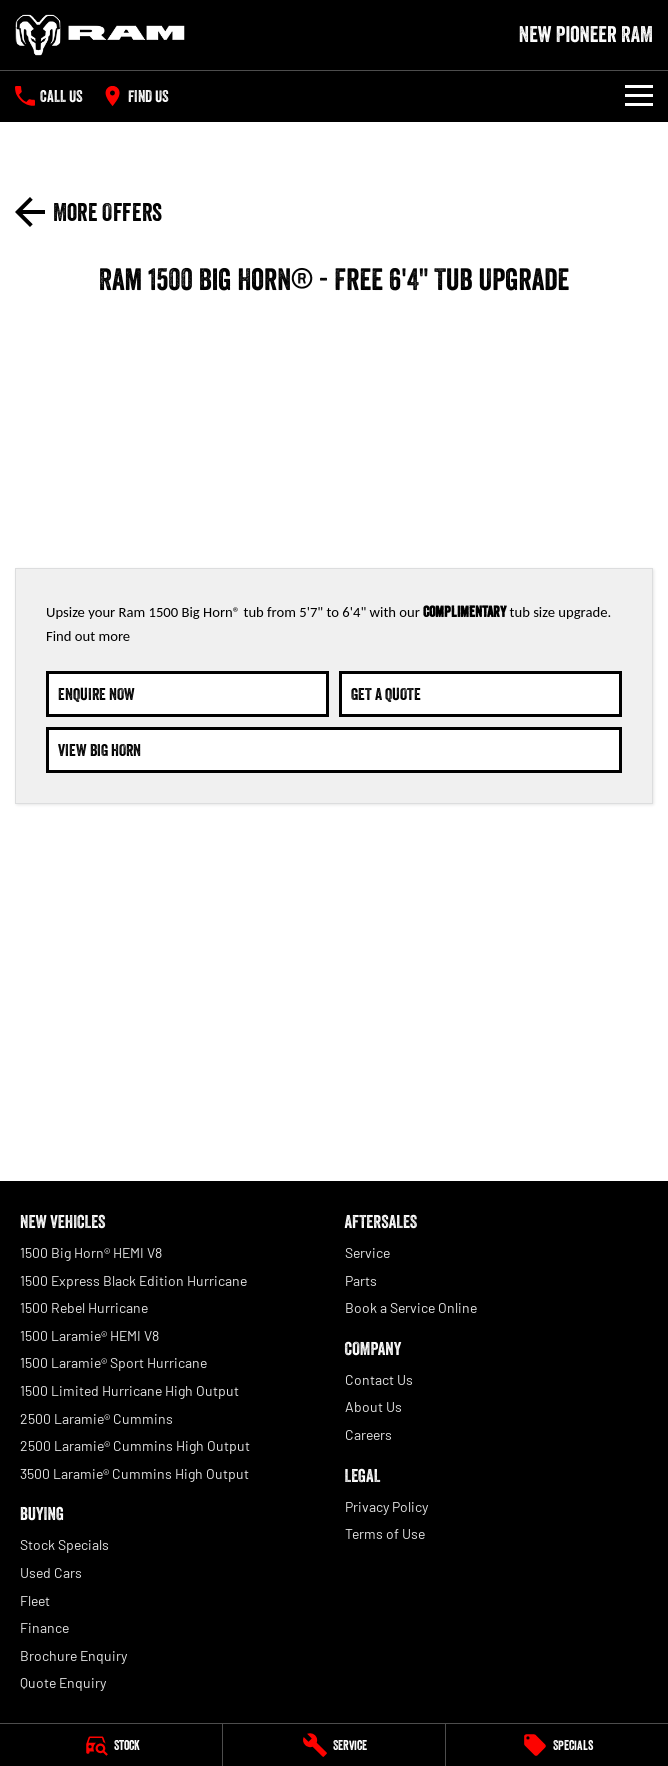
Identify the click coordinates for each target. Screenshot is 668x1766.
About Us (373, 1406)
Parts (361, 1280)
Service (367, 1252)
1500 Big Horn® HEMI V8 (91, 1252)
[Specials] (557, 1745)
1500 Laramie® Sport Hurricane (113, 1362)
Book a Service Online (411, 1307)
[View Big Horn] (334, 750)
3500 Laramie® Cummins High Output (134, 1473)
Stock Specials (64, 1544)
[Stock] (111, 1745)
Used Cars (51, 1572)
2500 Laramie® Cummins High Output (135, 1445)
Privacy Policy (386, 1506)
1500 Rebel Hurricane (84, 1307)
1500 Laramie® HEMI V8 (89, 1335)
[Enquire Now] (187, 694)
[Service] (334, 1745)
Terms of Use (385, 1533)
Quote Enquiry (63, 1682)
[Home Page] (100, 35)
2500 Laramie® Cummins (96, 1418)
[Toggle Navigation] (639, 96)
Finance (44, 1627)
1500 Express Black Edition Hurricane (133, 1280)
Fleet (35, 1600)
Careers (368, 1434)
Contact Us (379, 1379)
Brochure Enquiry (73, 1655)
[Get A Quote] (480, 694)
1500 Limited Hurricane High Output (129, 1390)
